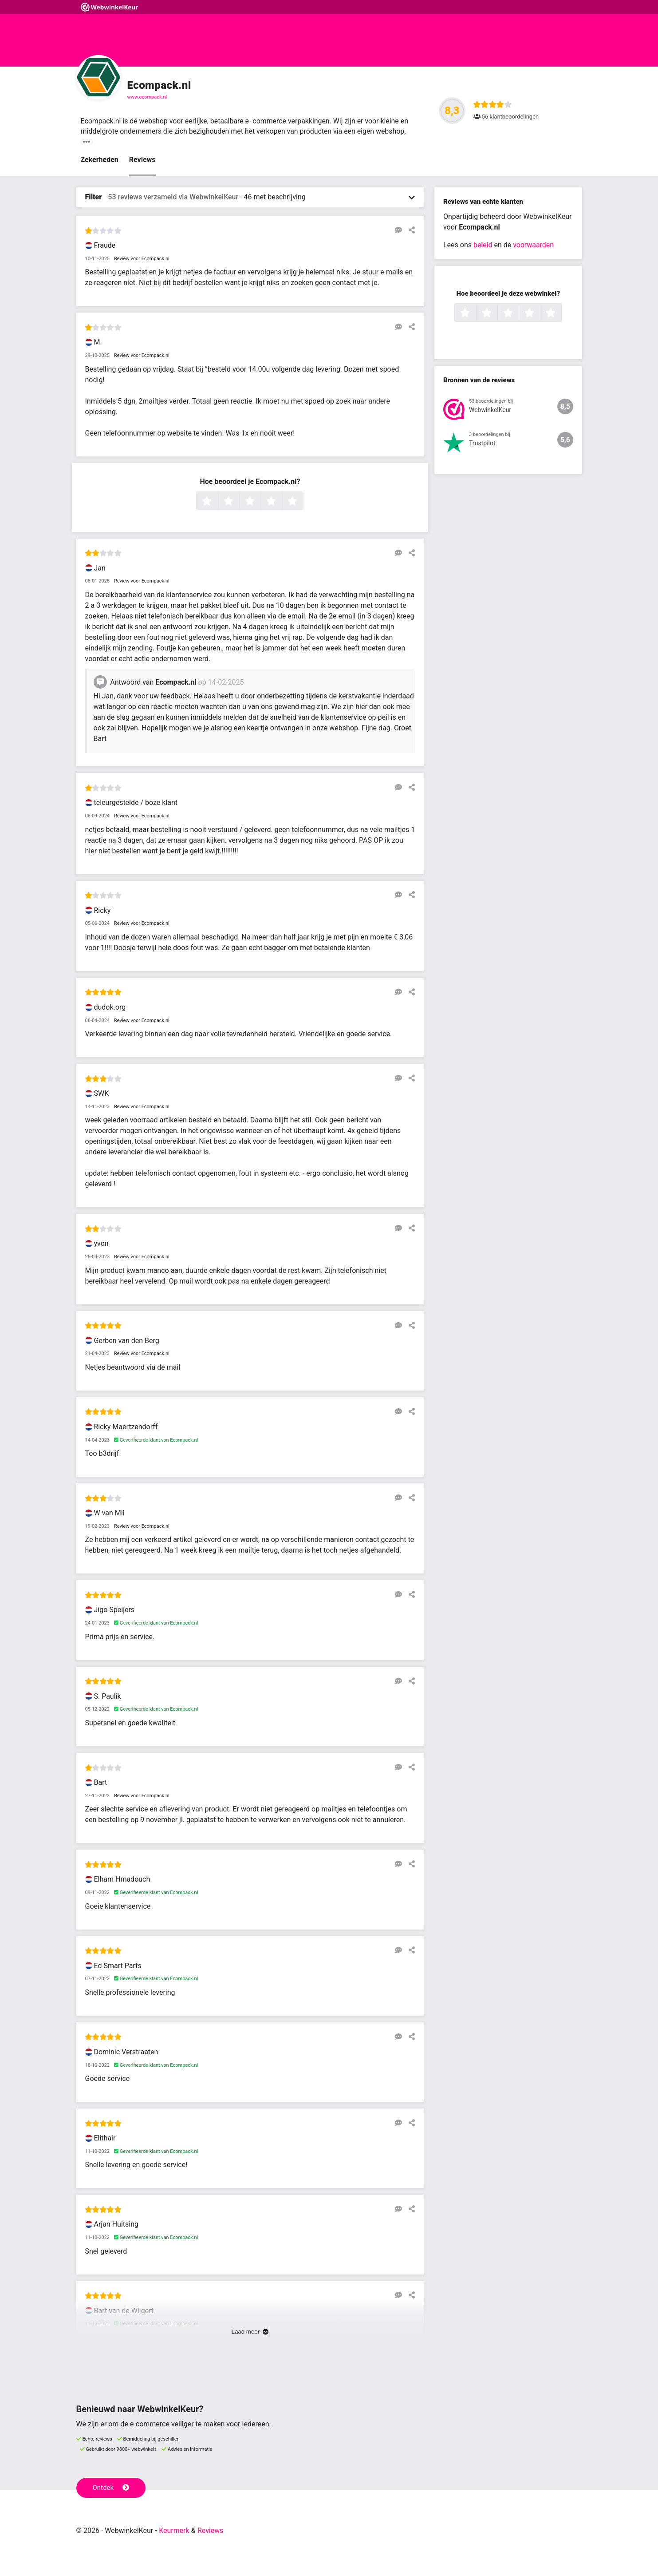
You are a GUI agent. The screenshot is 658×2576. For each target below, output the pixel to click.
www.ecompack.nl (147, 97)
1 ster (217, 501)
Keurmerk (174, 2530)
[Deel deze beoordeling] (409, 230)
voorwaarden (533, 245)
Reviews (142, 160)
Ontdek (111, 2488)
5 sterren (302, 501)
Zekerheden (99, 160)
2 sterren (238, 501)
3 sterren (259, 501)
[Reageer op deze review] (396, 230)
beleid (483, 245)
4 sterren (281, 501)
